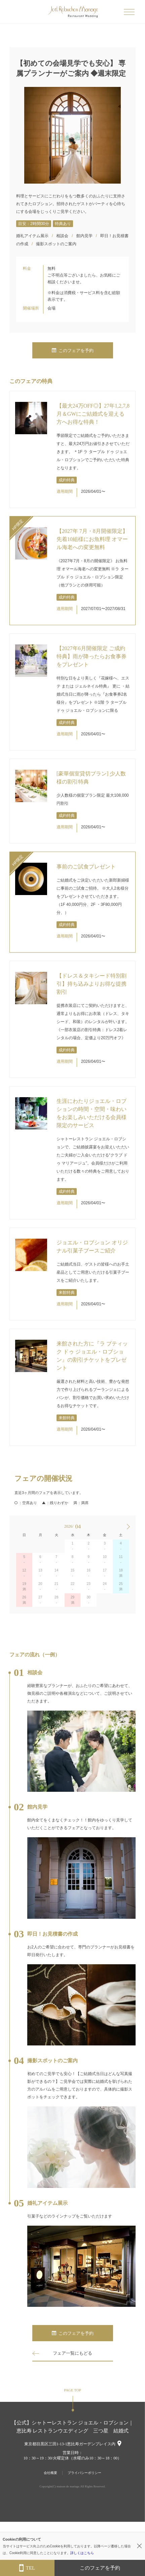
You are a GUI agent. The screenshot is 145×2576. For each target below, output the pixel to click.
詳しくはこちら (82, 2553)
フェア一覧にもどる (72, 2353)
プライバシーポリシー (84, 2473)
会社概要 (50, 2473)
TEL (27, 2568)
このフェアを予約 (73, 350)
